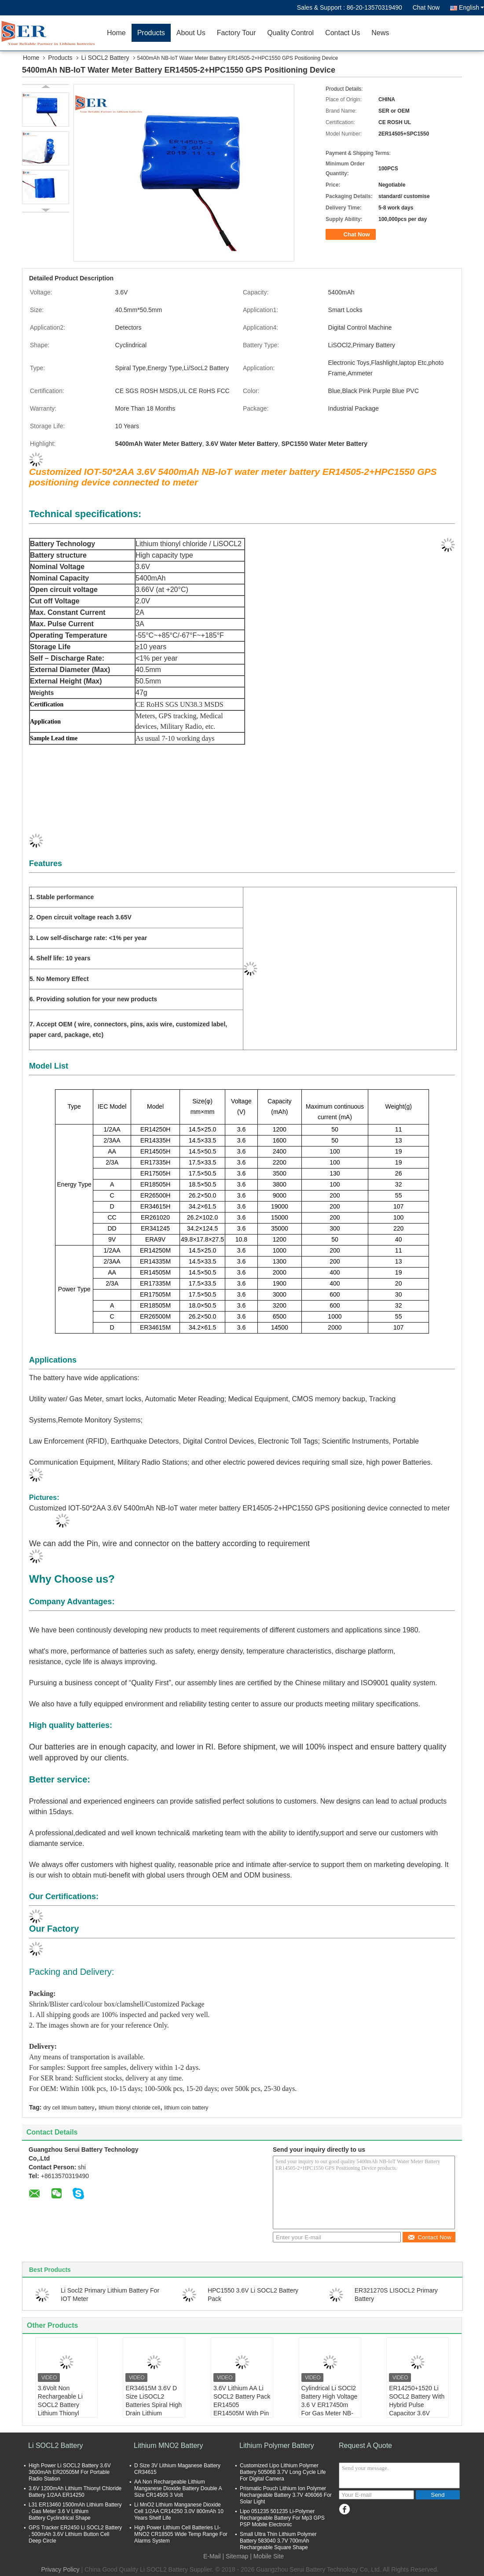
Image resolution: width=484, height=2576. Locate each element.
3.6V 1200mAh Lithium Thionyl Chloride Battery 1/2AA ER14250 (75, 2491)
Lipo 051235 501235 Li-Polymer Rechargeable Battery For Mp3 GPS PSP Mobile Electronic (282, 2518)
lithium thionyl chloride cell (129, 2108)
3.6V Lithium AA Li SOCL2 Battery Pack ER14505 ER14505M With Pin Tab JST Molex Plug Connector (241, 2409)
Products (151, 33)
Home (116, 33)
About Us (190, 33)
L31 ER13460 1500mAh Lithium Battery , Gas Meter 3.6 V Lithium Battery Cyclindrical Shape (75, 2511)
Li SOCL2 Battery (105, 57)
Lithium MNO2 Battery (168, 2445)
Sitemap (237, 2556)
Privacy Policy (60, 2569)
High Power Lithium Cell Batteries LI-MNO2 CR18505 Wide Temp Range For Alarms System (180, 2534)
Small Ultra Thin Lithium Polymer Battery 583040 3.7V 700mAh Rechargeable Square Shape (278, 2540)
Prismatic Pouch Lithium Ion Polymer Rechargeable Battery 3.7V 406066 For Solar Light (286, 2495)
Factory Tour (236, 33)
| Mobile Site (267, 2556)
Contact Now (429, 2237)
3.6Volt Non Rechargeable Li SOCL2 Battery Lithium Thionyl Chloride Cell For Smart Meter (61, 2409)
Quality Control (290, 33)
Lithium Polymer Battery (276, 2445)
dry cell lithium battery (68, 2108)
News (380, 33)
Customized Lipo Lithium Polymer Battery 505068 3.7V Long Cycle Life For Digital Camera (283, 2472)
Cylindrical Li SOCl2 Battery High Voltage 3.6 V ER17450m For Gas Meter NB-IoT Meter (329, 2405)
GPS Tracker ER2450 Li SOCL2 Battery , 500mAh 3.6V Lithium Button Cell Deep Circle (75, 2534)
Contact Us (342, 33)
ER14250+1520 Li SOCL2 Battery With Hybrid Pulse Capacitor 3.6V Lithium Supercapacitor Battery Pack (416, 2413)
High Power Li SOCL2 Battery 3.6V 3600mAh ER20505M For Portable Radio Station (70, 2472)
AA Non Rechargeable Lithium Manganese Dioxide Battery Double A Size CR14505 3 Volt (178, 2488)
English (471, 7)
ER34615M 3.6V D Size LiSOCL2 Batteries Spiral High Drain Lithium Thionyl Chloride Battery (153, 2409)
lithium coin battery (186, 2108)
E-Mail (212, 2556)
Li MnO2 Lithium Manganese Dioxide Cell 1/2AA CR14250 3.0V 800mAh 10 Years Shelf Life (179, 2511)
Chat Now (426, 7)
